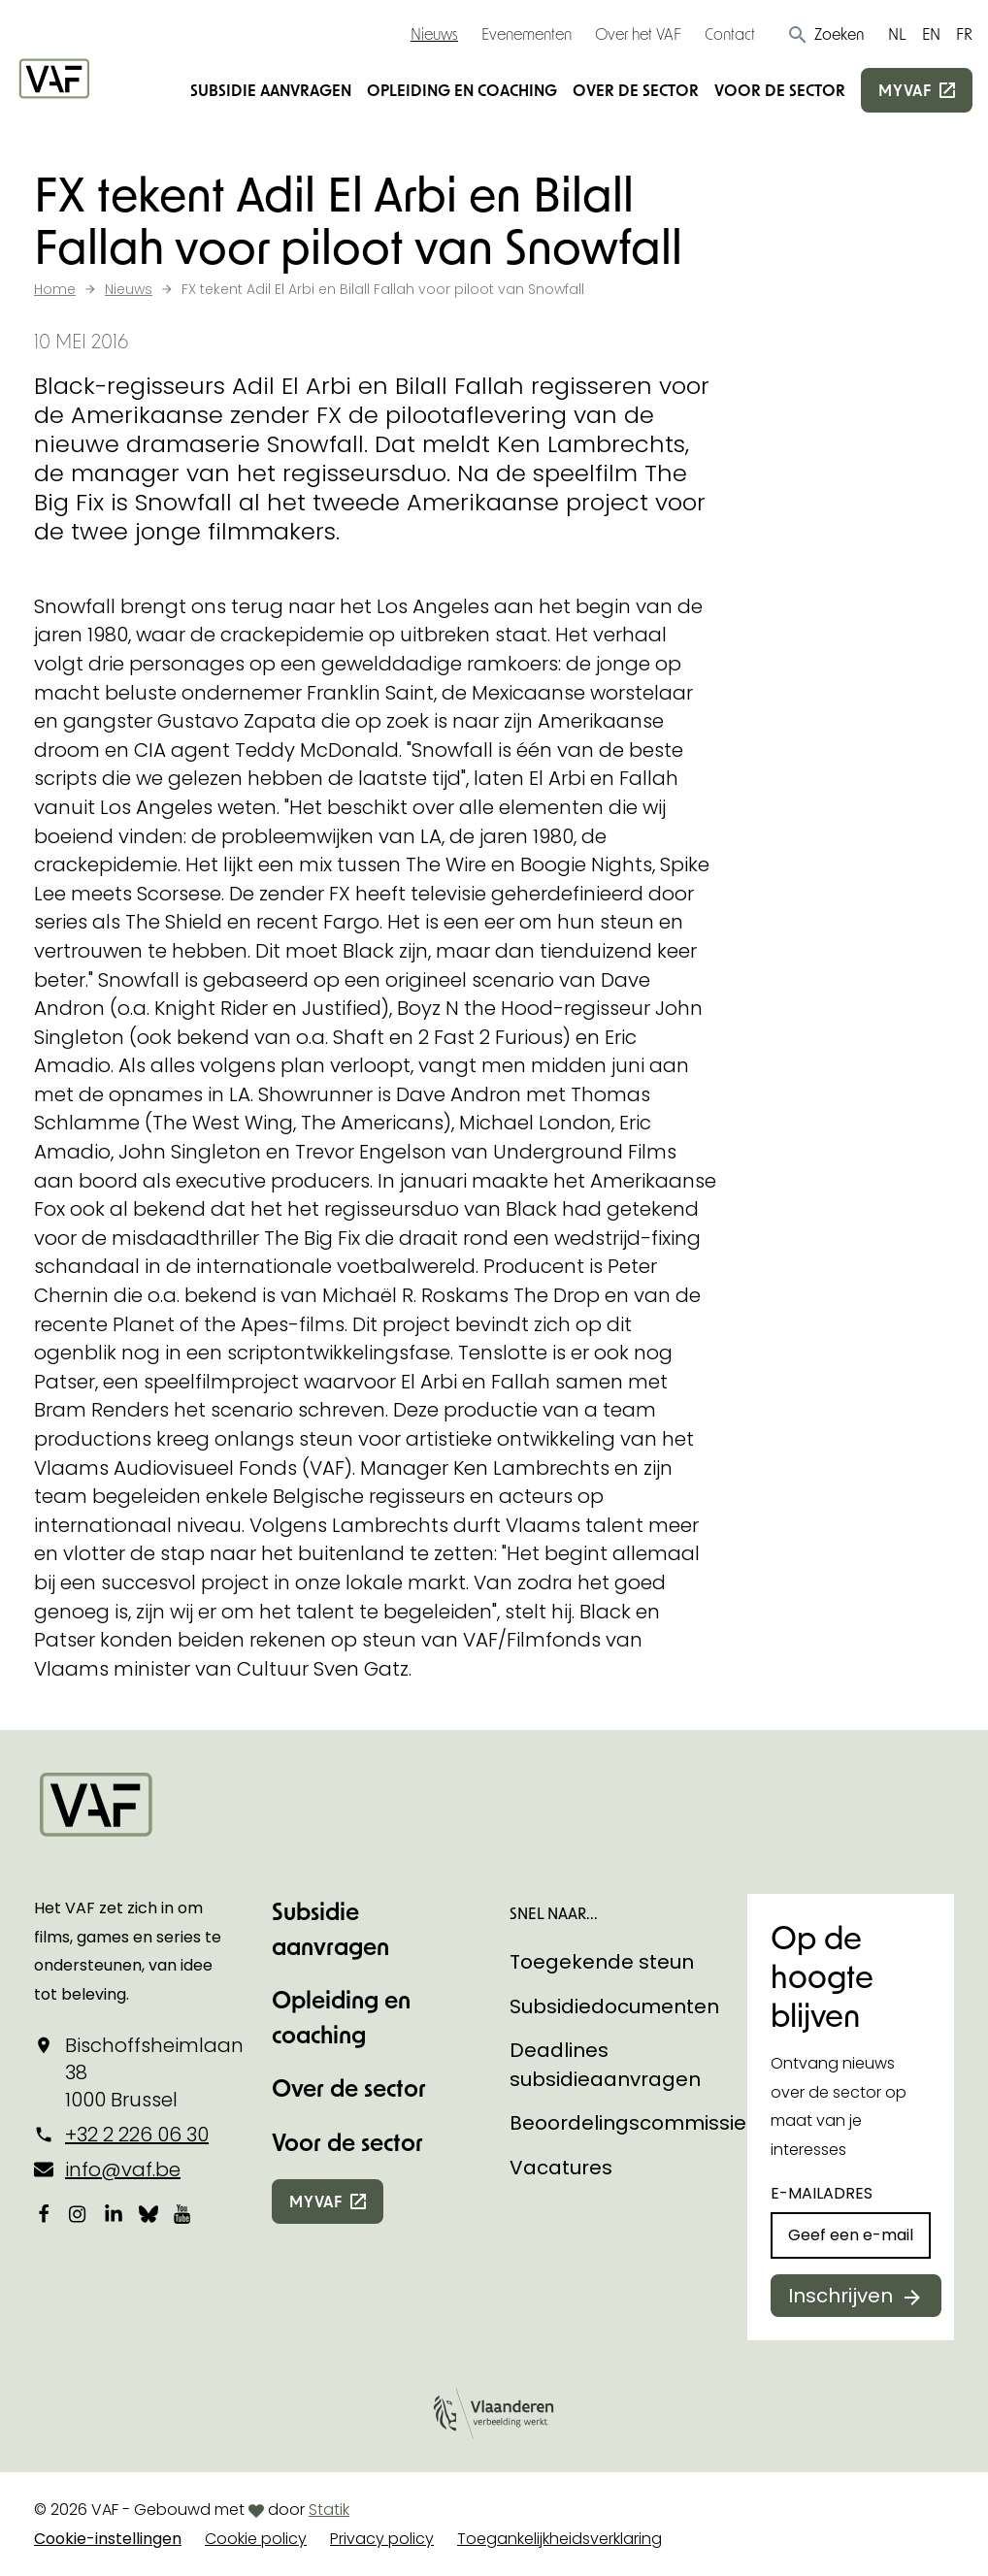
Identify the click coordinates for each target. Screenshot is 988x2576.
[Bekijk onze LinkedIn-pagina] (113, 2213)
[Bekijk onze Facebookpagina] (43, 2213)
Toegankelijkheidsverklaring (559, 2538)
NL (897, 33)
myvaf (905, 90)
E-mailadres (822, 2193)
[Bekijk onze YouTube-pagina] (183, 2213)
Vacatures (561, 2167)
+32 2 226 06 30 (137, 2134)
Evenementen (526, 33)
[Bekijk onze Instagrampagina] (78, 2213)
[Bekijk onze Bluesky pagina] (148, 2213)
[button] (825, 34)
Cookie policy (256, 2538)
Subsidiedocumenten (614, 2006)
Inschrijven (840, 2295)
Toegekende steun (602, 1961)
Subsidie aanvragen (270, 90)
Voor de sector (779, 90)
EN (931, 33)
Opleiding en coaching (462, 90)
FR (964, 33)
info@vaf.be (123, 2169)
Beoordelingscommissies (633, 2122)
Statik (329, 2509)
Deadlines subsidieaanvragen (605, 2065)
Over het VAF (638, 33)
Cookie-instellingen (107, 2538)
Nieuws (434, 33)
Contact (730, 33)
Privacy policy (382, 2538)
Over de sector (636, 90)
